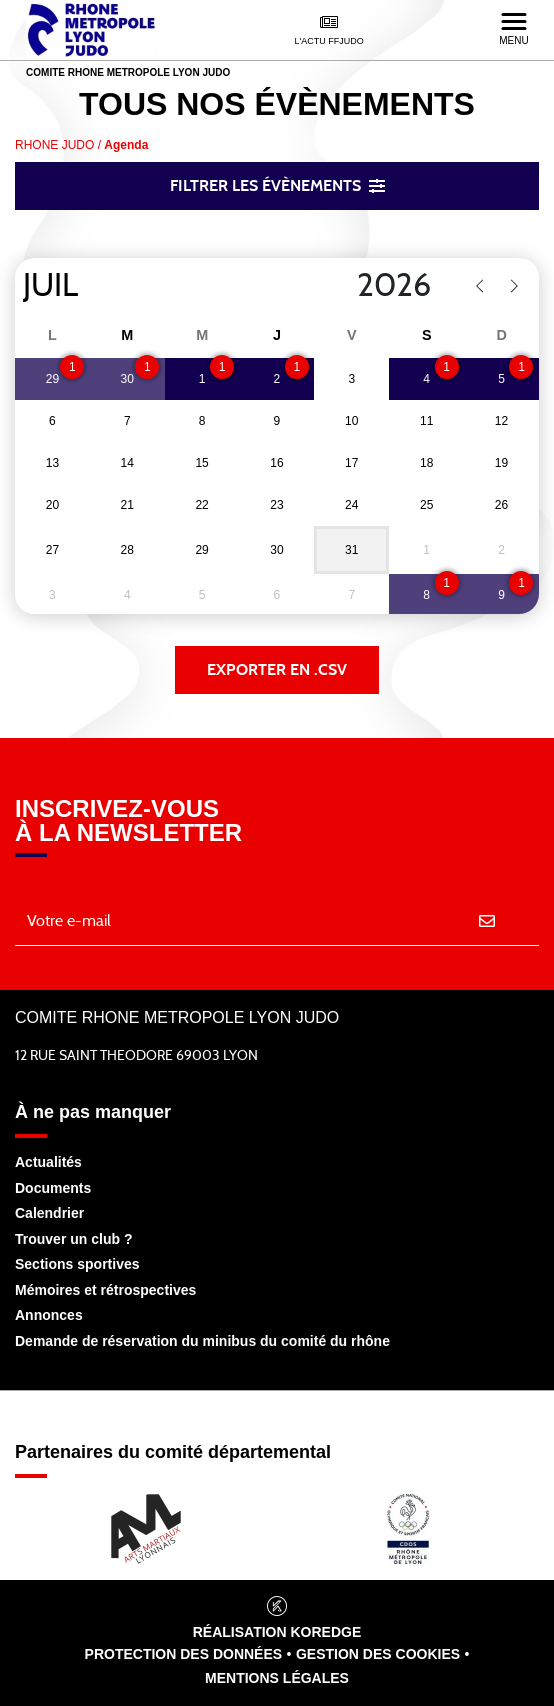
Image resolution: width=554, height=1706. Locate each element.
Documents (53, 1188)
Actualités (48, 1162)
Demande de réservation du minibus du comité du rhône (202, 1341)
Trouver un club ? (73, 1239)
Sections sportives (77, 1264)
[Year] (341, 286)
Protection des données (184, 1654)
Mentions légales (277, 1678)
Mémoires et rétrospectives (105, 1290)
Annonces (49, 1315)
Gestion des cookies (378, 1654)
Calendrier (49, 1213)
